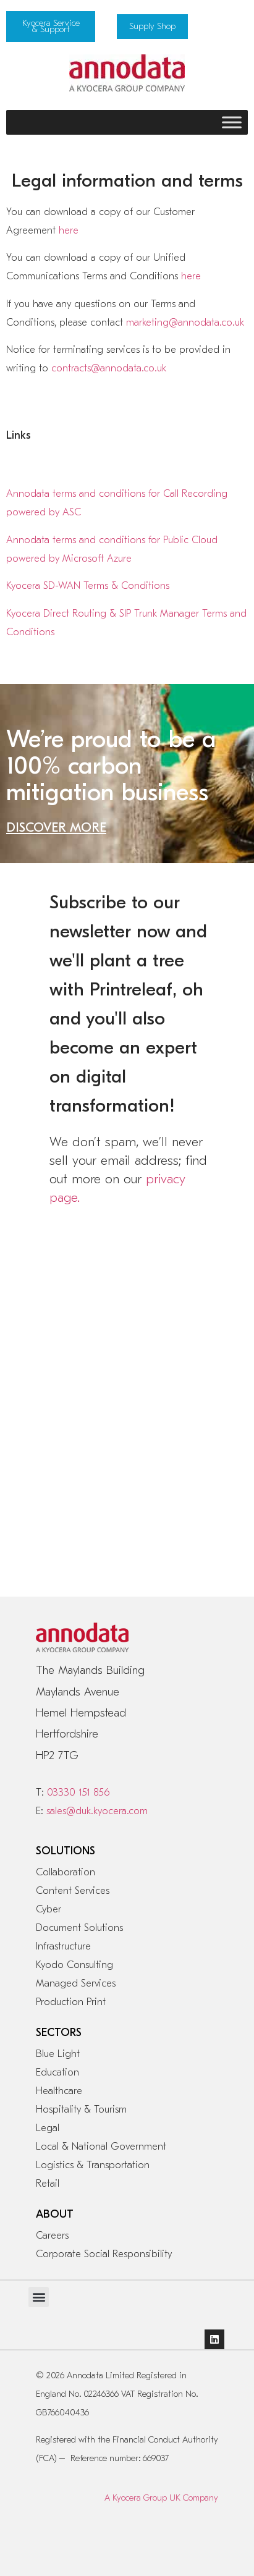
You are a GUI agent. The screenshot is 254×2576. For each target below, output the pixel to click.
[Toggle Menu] (232, 122)
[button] (38, 2297)
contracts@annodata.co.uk (108, 368)
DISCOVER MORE (56, 827)
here (68, 230)
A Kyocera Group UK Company (161, 2498)
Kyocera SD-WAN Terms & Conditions (87, 585)
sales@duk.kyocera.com (97, 1811)
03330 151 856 (78, 1792)
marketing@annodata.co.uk (185, 322)
